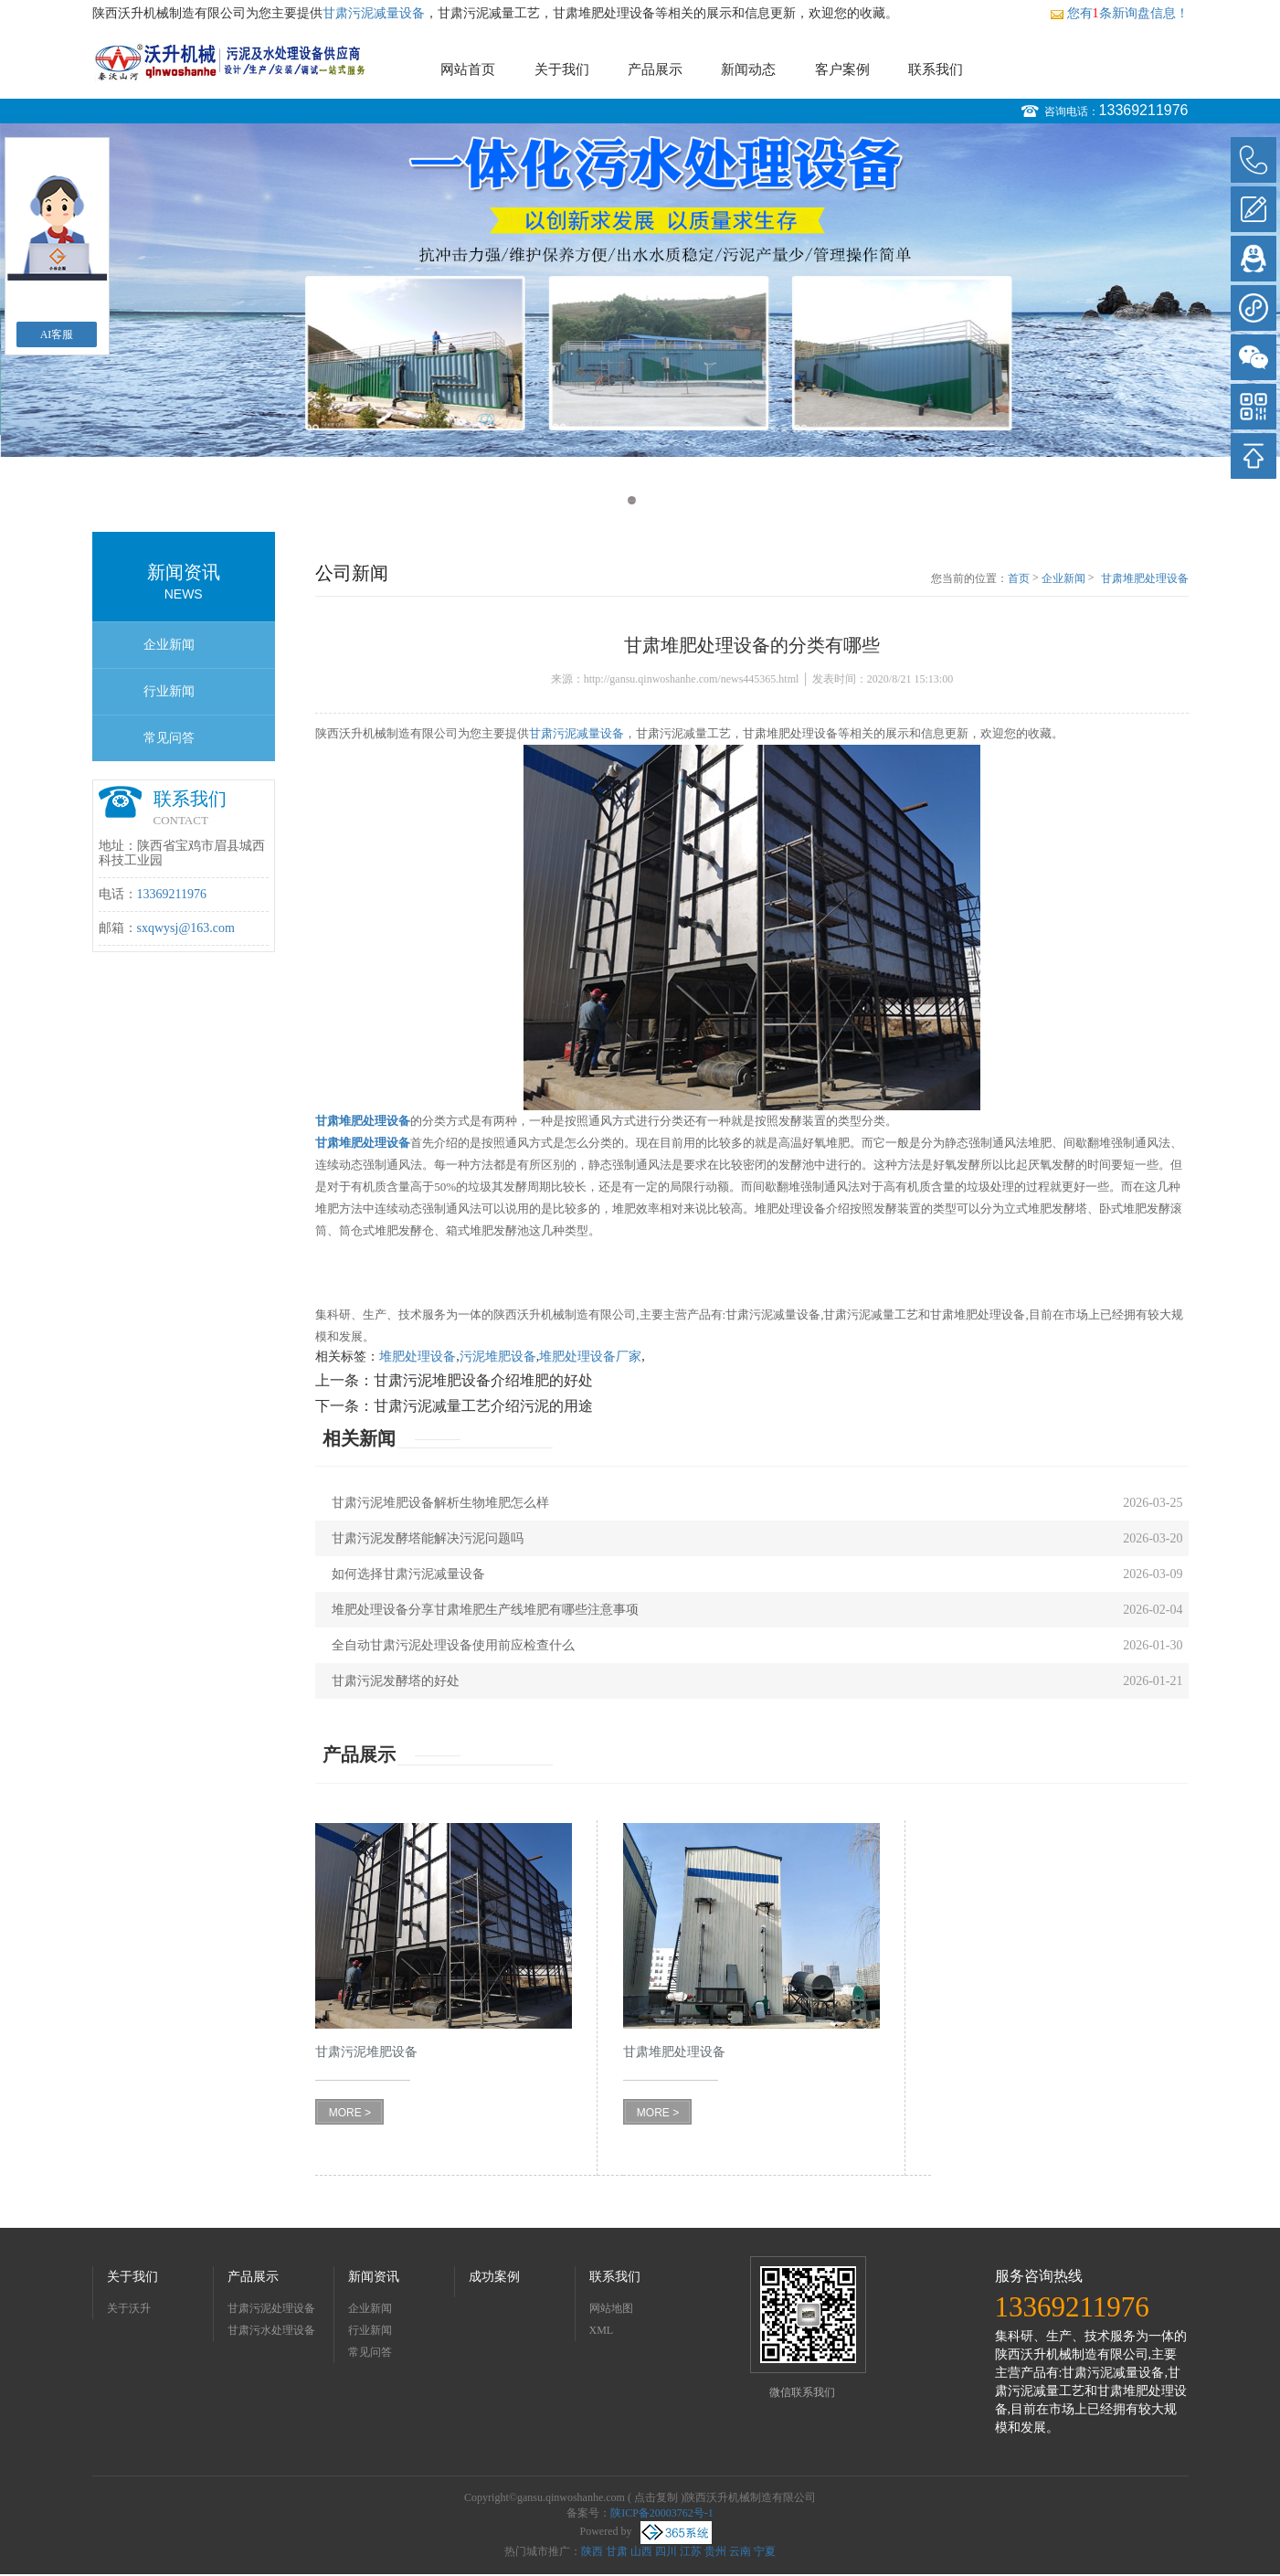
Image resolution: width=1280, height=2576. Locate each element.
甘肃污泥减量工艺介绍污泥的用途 (483, 1406)
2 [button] (649, 500)
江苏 (691, 2551)
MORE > (350, 2112)
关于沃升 (129, 2308)
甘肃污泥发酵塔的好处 (396, 1681)
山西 (641, 2551)
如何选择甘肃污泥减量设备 (408, 1574)
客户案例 (842, 69)
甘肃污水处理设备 (271, 2330)
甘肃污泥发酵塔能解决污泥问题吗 (428, 1538)
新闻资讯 (373, 2277)
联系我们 (935, 69)
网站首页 (467, 69)
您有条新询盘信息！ (1119, 13)
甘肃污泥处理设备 (271, 2308)
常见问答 (169, 738)
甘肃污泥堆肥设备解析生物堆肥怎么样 (440, 1503)
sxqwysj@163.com (186, 928)
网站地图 (611, 2308)
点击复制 (656, 2497)
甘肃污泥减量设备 (374, 13)
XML (601, 2330)
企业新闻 (169, 645)
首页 (1019, 578)
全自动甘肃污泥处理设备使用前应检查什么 (453, 1645)
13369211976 (1144, 110)
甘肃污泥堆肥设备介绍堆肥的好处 (483, 1380)
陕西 (592, 2551)
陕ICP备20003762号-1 (662, 2513)
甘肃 (617, 2551)
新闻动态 (748, 69)
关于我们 (561, 69)
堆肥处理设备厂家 (590, 1356)
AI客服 (57, 334)
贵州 (715, 2551)
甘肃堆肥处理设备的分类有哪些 (1145, 579)
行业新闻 (169, 691)
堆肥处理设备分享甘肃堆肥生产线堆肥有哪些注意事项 (485, 1610)
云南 (740, 2551)
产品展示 (655, 69)
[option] (640, 290)
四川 (666, 2551)
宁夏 (765, 2551)
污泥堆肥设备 (498, 1356)
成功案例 (494, 2277)
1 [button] (632, 500)
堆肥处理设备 (417, 1356)
